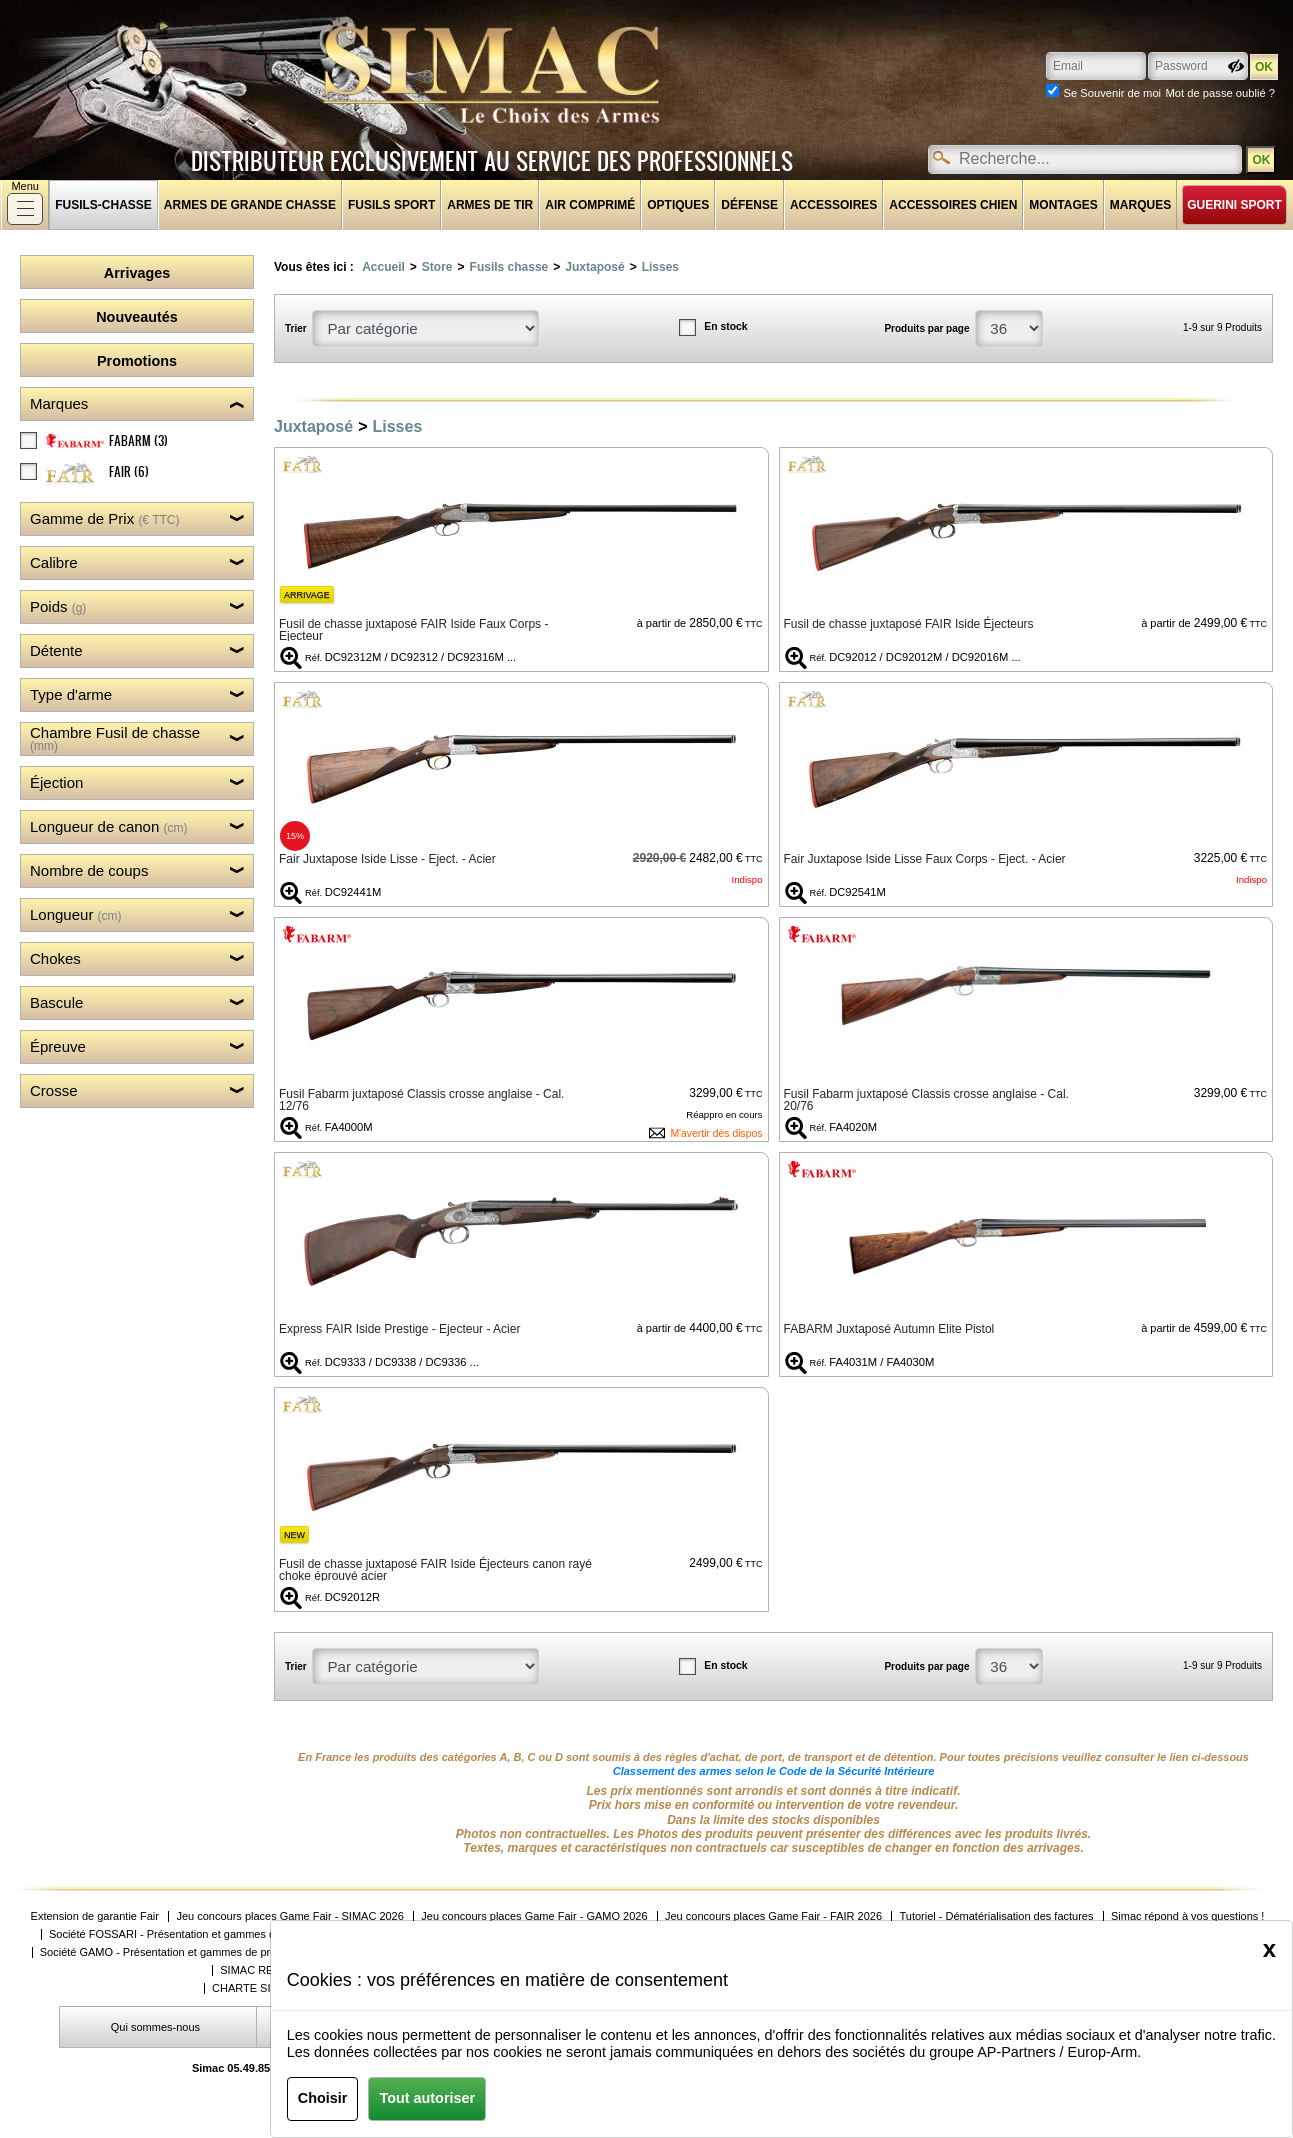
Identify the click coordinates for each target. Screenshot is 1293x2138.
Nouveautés (137, 317)
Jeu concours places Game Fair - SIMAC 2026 (289, 1916)
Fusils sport (391, 205)
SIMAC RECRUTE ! (268, 1970)
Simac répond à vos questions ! (1187, 1916)
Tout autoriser (427, 2098)
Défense (749, 205)
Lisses (660, 267)
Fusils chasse (509, 267)
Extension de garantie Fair (95, 1916)
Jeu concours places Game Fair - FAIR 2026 (773, 1916)
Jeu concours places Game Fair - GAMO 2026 (534, 1916)
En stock (725, 326)
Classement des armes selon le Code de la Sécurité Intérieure (774, 1771)
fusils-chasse (103, 205)
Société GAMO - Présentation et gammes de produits (170, 1952)
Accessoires (833, 205)
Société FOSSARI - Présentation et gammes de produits (186, 1934)
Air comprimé (590, 205)
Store (437, 267)
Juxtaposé (594, 267)
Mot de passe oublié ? (1220, 93)
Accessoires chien (953, 205)
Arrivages (137, 273)
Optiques (678, 205)
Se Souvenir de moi (1112, 93)
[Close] (1269, 1949)
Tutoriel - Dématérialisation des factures (996, 1916)
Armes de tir (490, 205)
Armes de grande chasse (250, 205)
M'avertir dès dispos (716, 1133)
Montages (1063, 205)
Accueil (383, 267)
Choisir (323, 2098)
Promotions (137, 361)
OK (1261, 160)
